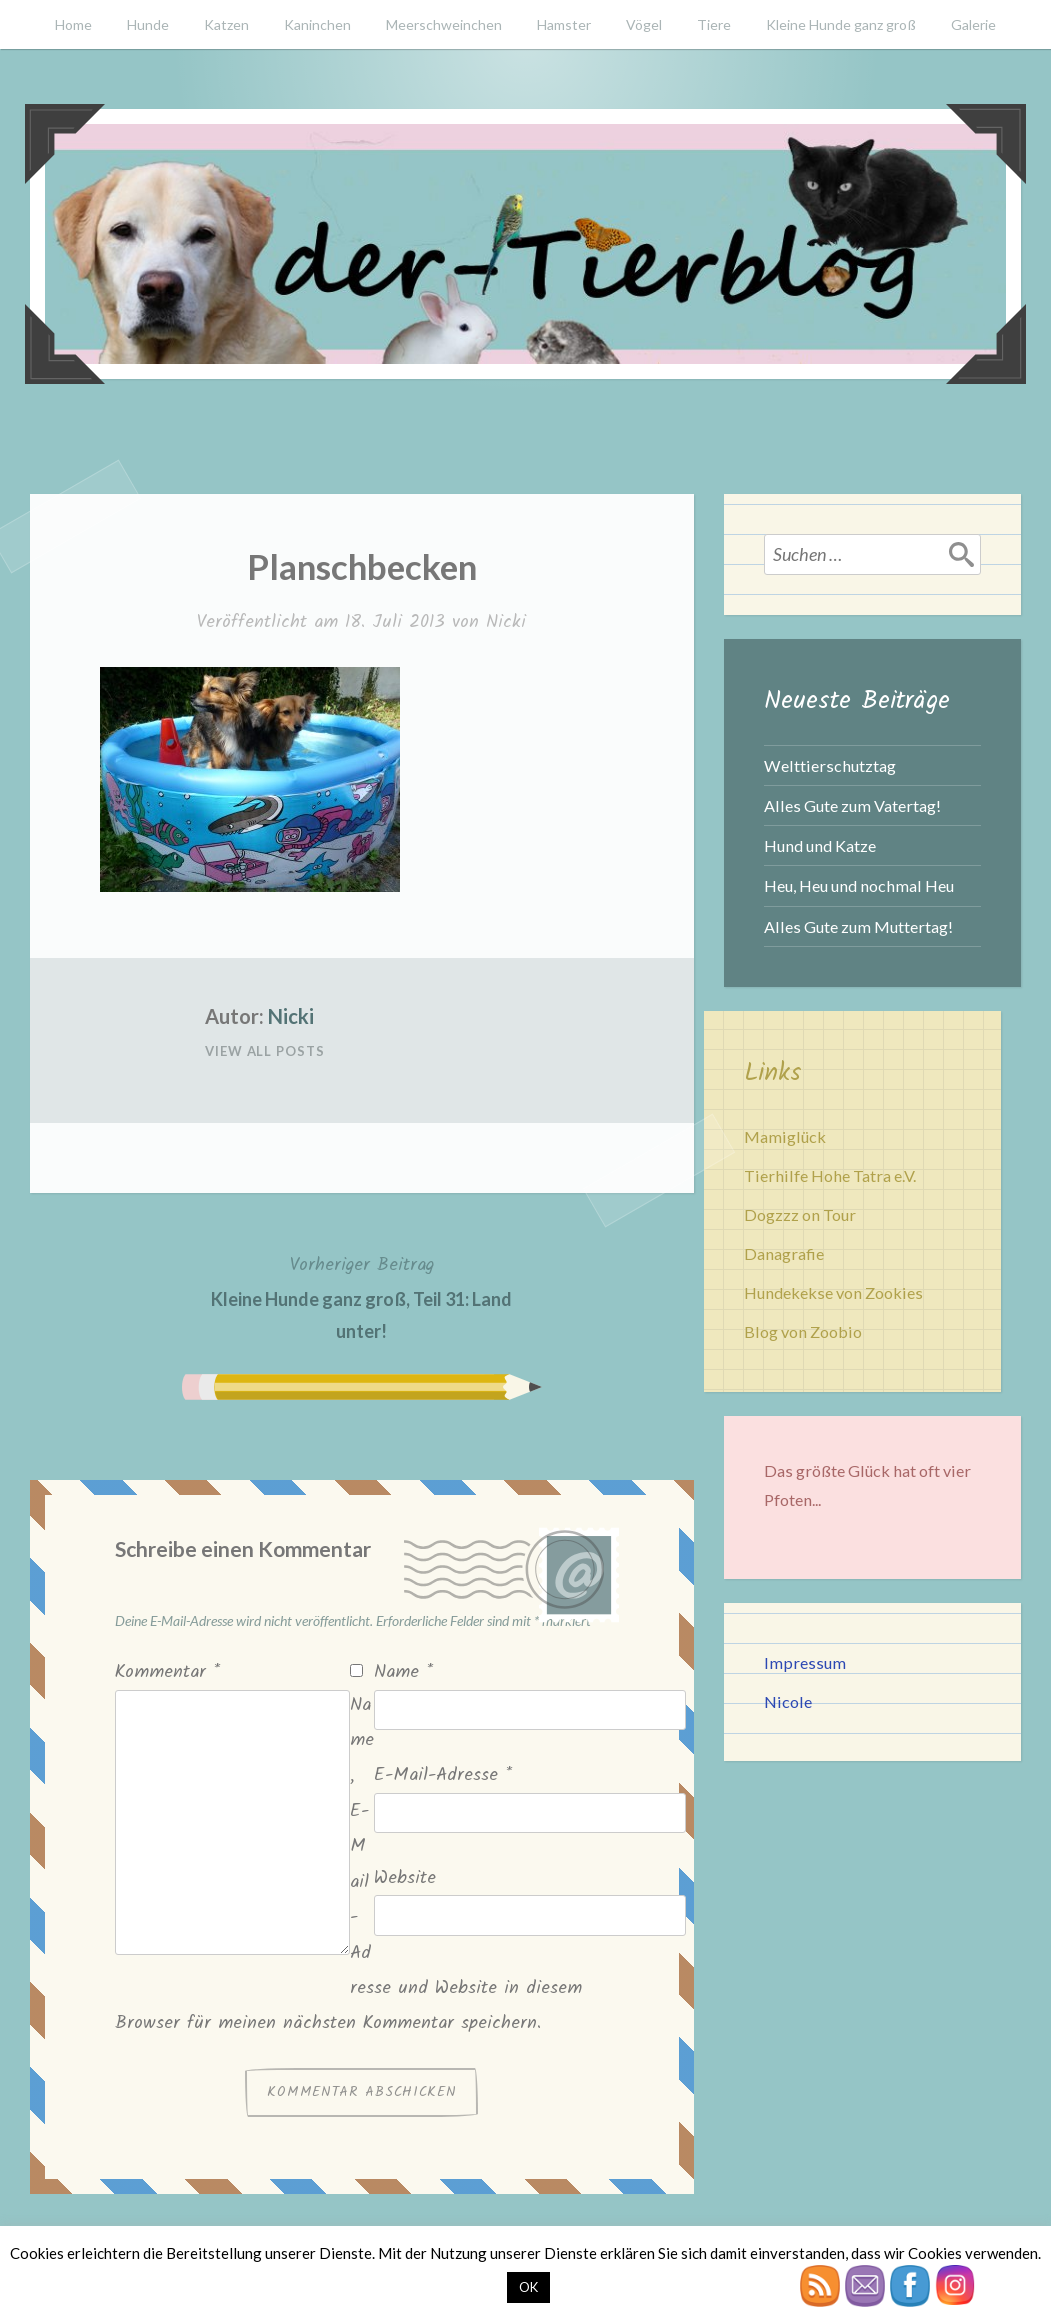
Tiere (714, 24)
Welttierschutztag (830, 765)
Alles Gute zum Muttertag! (858, 926)
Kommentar (167, 1672)
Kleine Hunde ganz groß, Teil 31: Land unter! (362, 1296)
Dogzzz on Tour (800, 1214)
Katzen (226, 24)
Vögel (644, 24)
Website (405, 1878)
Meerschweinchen (444, 24)
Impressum (805, 1662)
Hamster (564, 24)
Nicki (506, 622)
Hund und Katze (820, 845)
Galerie (973, 24)
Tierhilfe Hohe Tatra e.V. (830, 1175)
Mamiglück (785, 1136)
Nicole (788, 1701)
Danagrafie (784, 1253)
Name (403, 1672)
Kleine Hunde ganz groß (841, 24)
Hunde (148, 24)
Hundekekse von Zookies (833, 1292)
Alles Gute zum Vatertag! (852, 805)
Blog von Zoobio (803, 1331)
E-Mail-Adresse (443, 1775)
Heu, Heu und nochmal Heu (859, 885)
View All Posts (265, 1051)
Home (73, 24)
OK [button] (528, 2287)
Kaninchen (317, 24)
